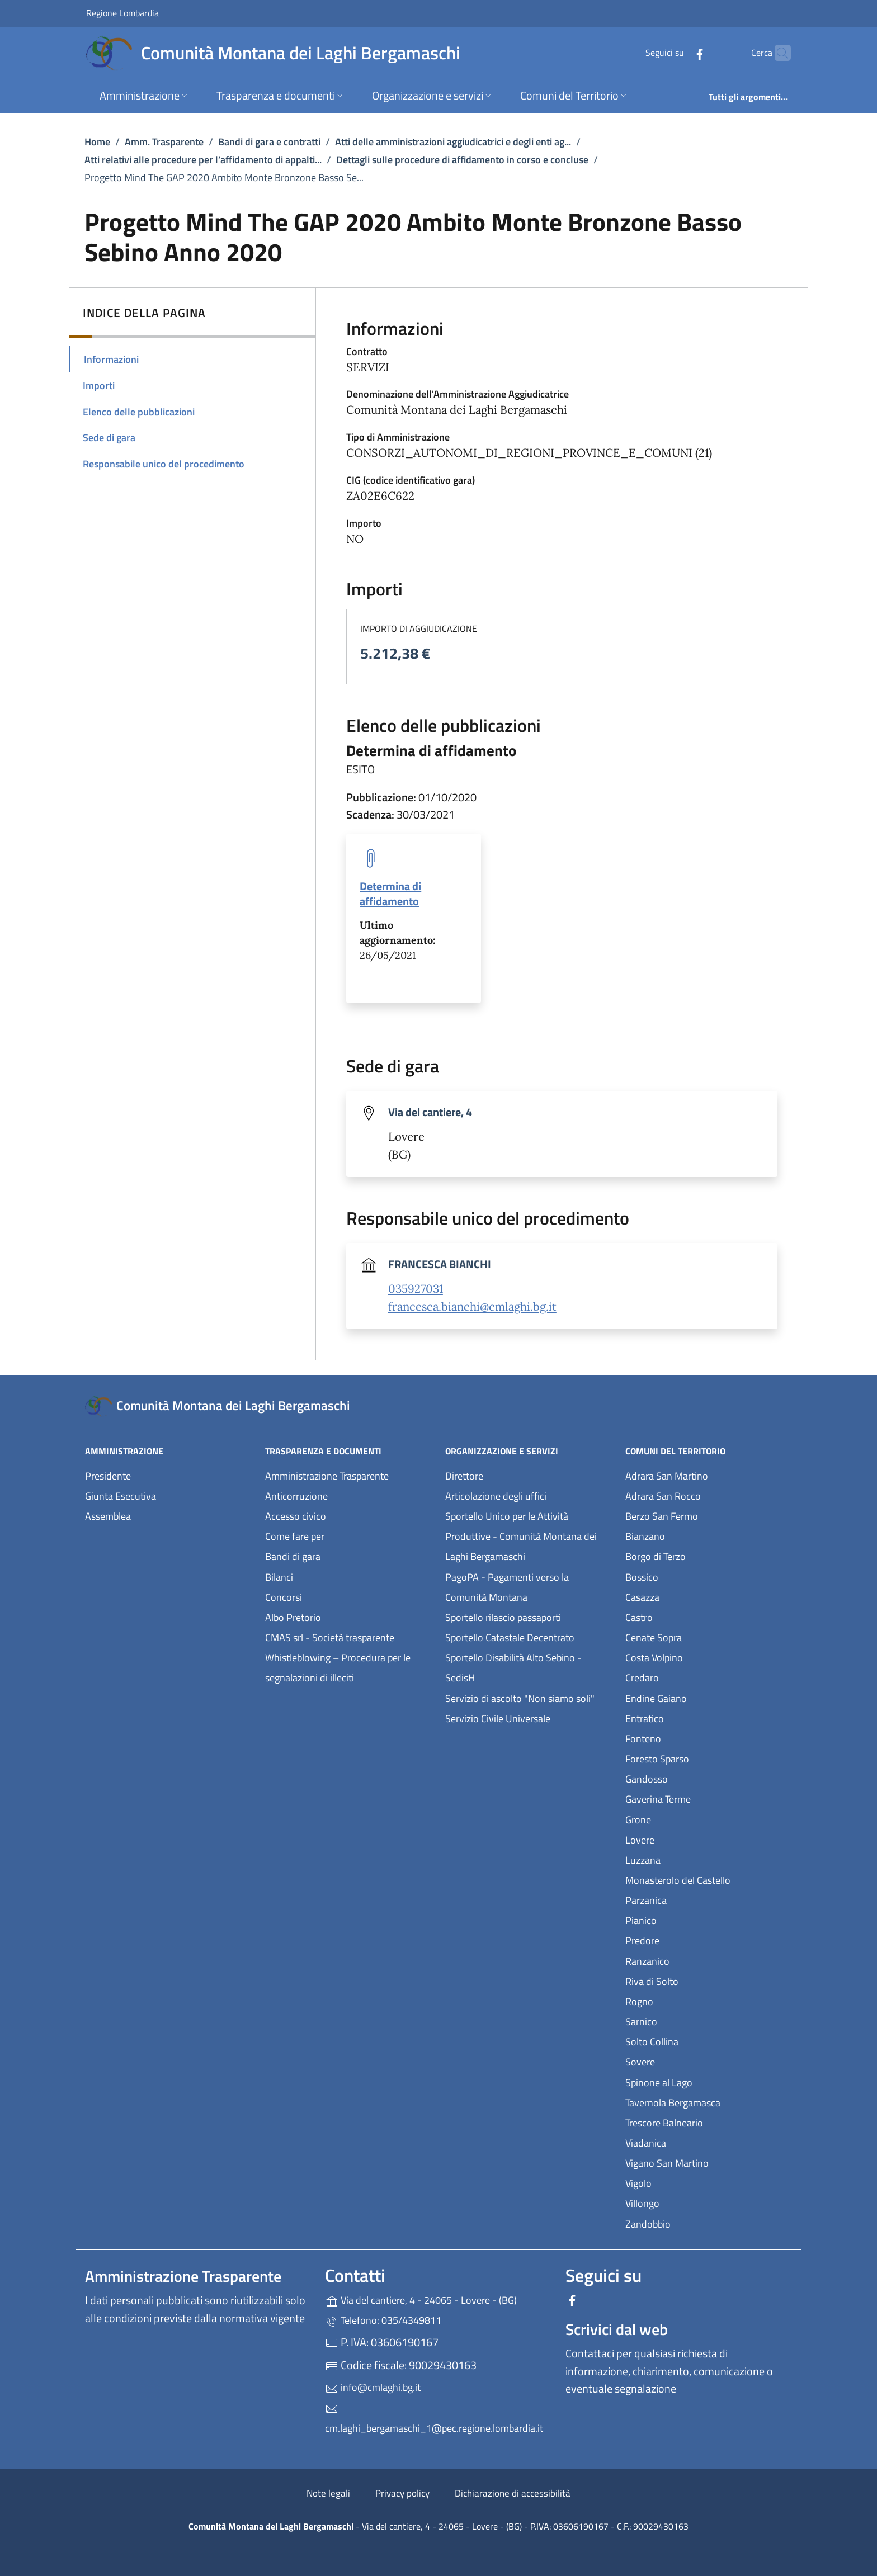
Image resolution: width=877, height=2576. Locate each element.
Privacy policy (402, 2493)
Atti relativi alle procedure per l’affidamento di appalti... (203, 159)
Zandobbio (699, 2223)
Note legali (328, 2493)
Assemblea (108, 1516)
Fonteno (694, 1737)
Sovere (691, 2060)
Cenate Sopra (705, 1636)
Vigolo (690, 2182)
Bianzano (696, 1535)
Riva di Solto (703, 1980)
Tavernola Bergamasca (708, 2101)
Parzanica (697, 1899)
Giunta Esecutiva (120, 1496)
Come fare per (294, 1536)
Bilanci (279, 1577)
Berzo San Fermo (708, 1515)
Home (97, 141)
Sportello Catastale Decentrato (509, 1637)
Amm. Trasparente (164, 141)
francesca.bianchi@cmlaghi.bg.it (472, 1306)
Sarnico (692, 2020)
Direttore (464, 1475)
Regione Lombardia (122, 13)
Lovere (691, 1838)
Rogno (690, 2000)
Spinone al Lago (708, 2081)
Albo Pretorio (344, 1616)
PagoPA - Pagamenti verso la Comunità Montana (528, 1587)
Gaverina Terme (708, 1798)
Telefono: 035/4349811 (383, 2320)
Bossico (693, 1576)
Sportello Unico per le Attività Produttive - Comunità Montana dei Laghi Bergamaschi (521, 1536)
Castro (690, 1616)
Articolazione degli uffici (495, 1496)
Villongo (693, 2202)
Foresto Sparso (708, 1757)
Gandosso (698, 1777)
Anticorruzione (296, 1496)
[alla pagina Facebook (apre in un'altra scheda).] (678, 53)
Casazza (693, 1596)
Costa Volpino (705, 1656)
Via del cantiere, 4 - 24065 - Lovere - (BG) (438, 2299)
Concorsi (283, 1597)
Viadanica (697, 2141)
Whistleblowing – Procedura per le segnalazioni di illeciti (348, 1667)
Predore (693, 1939)
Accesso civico (295, 1516)
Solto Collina (703, 2040)
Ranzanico (698, 1960)
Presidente (108, 1475)
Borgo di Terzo (707, 1555)
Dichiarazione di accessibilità (512, 2493)
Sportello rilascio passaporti (503, 1617)
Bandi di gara (292, 1556)
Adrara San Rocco (708, 1495)
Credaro (693, 1676)
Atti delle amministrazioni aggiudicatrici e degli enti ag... (453, 141)
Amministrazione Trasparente (327, 1475)
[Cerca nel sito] (777, 53)
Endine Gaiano (707, 1697)
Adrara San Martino (708, 1474)
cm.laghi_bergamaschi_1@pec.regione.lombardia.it (434, 2419)
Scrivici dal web (616, 2329)
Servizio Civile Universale (528, 1717)
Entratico (696, 1717)
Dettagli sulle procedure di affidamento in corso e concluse (462, 159)
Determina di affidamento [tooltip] (390, 893)
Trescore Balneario (708, 2121)
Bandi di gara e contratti (269, 141)
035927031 (415, 1289)
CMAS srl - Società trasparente (348, 1636)
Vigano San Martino (708, 2162)
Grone (689, 1818)
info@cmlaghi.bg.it (373, 2387)
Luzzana (643, 1860)
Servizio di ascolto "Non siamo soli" (520, 1698)
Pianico (692, 1919)
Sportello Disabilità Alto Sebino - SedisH (513, 1667)
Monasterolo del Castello (708, 1879)
